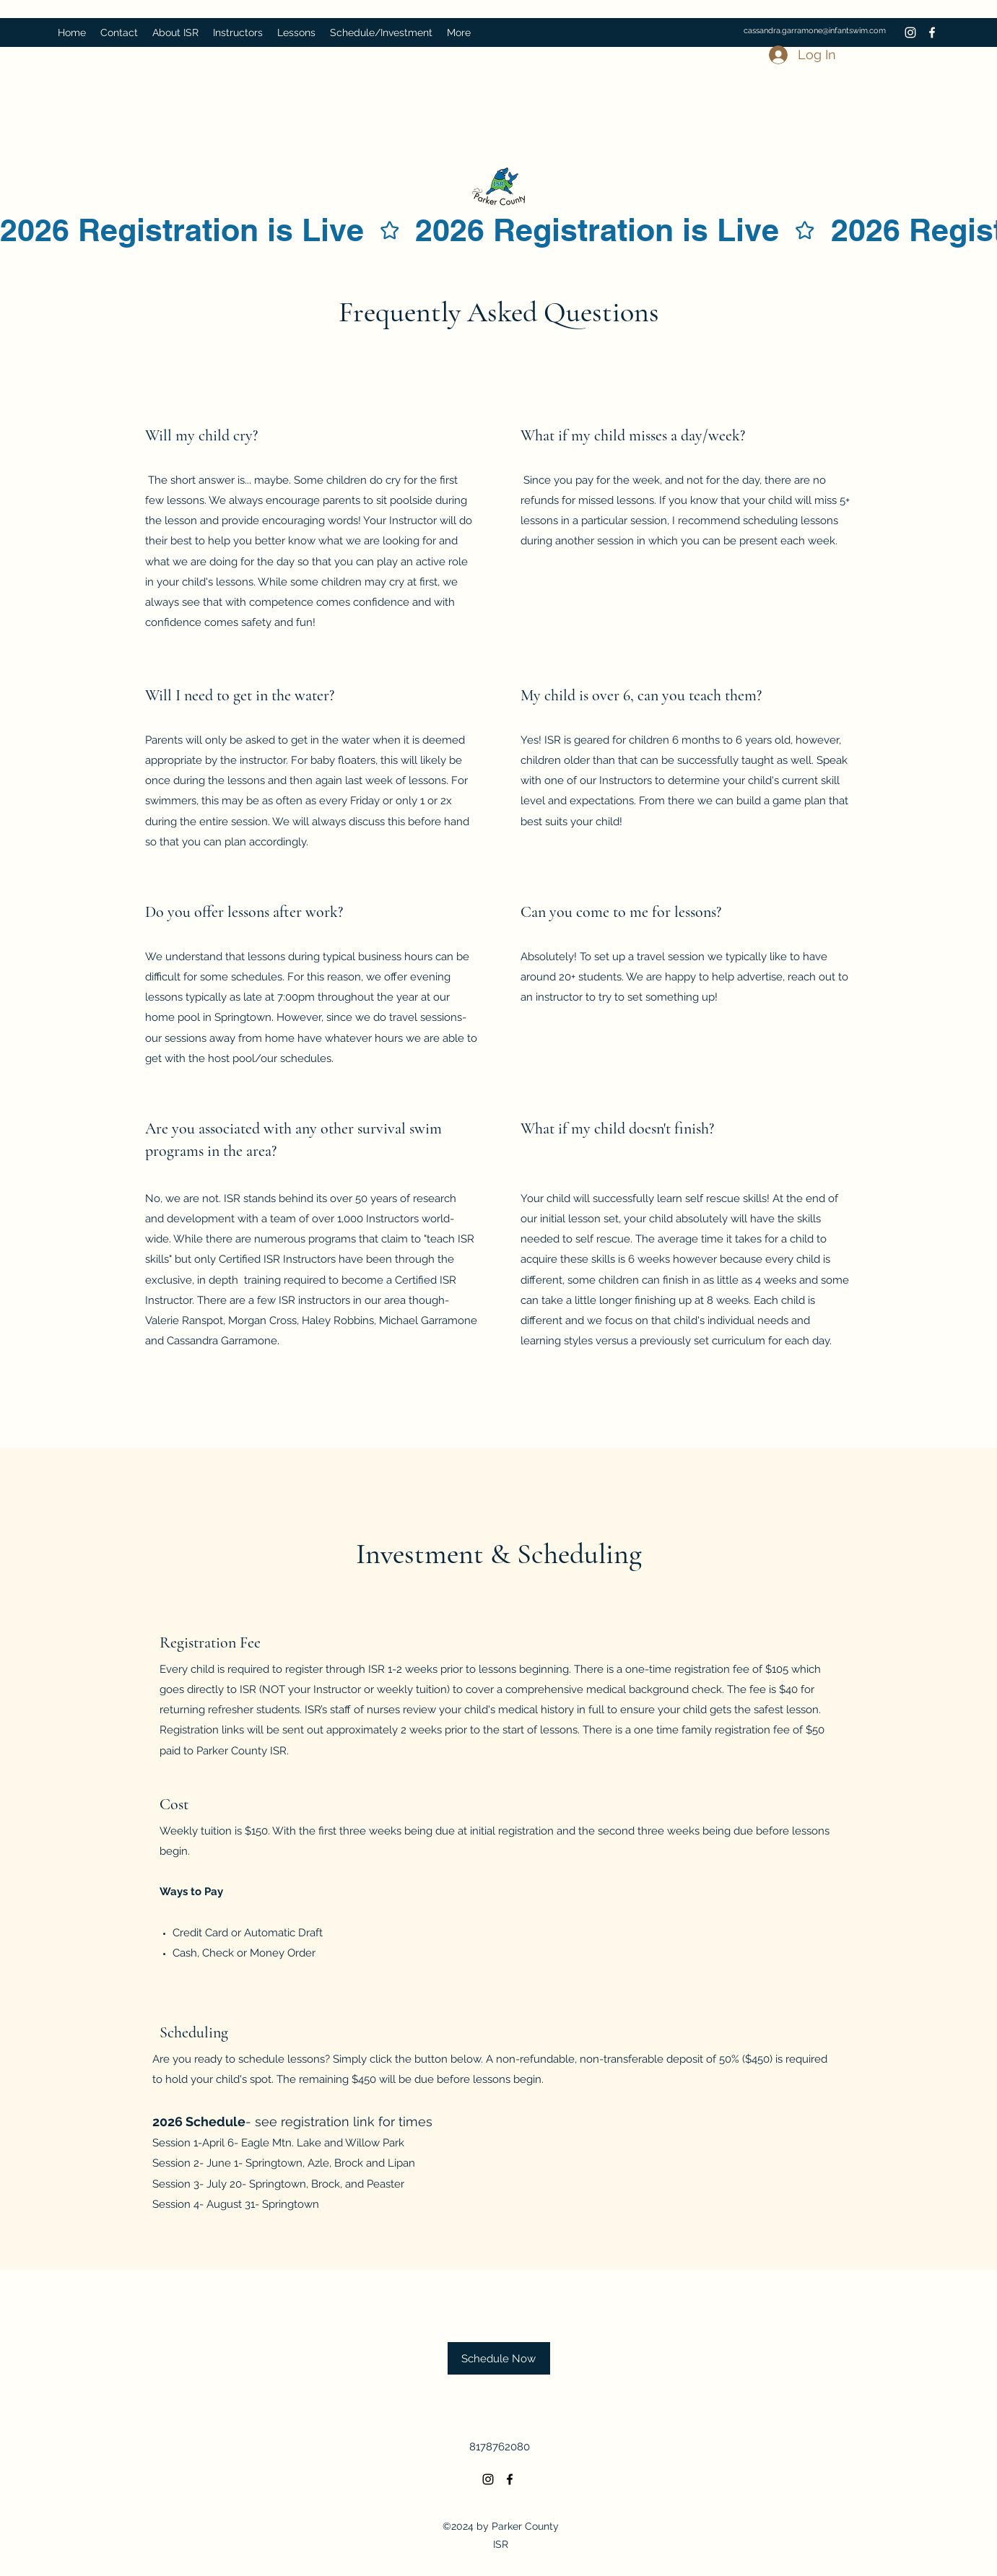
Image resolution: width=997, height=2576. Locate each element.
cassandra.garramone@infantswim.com (815, 30)
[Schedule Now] (499, 2358)
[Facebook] (932, 32)
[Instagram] (910, 32)
